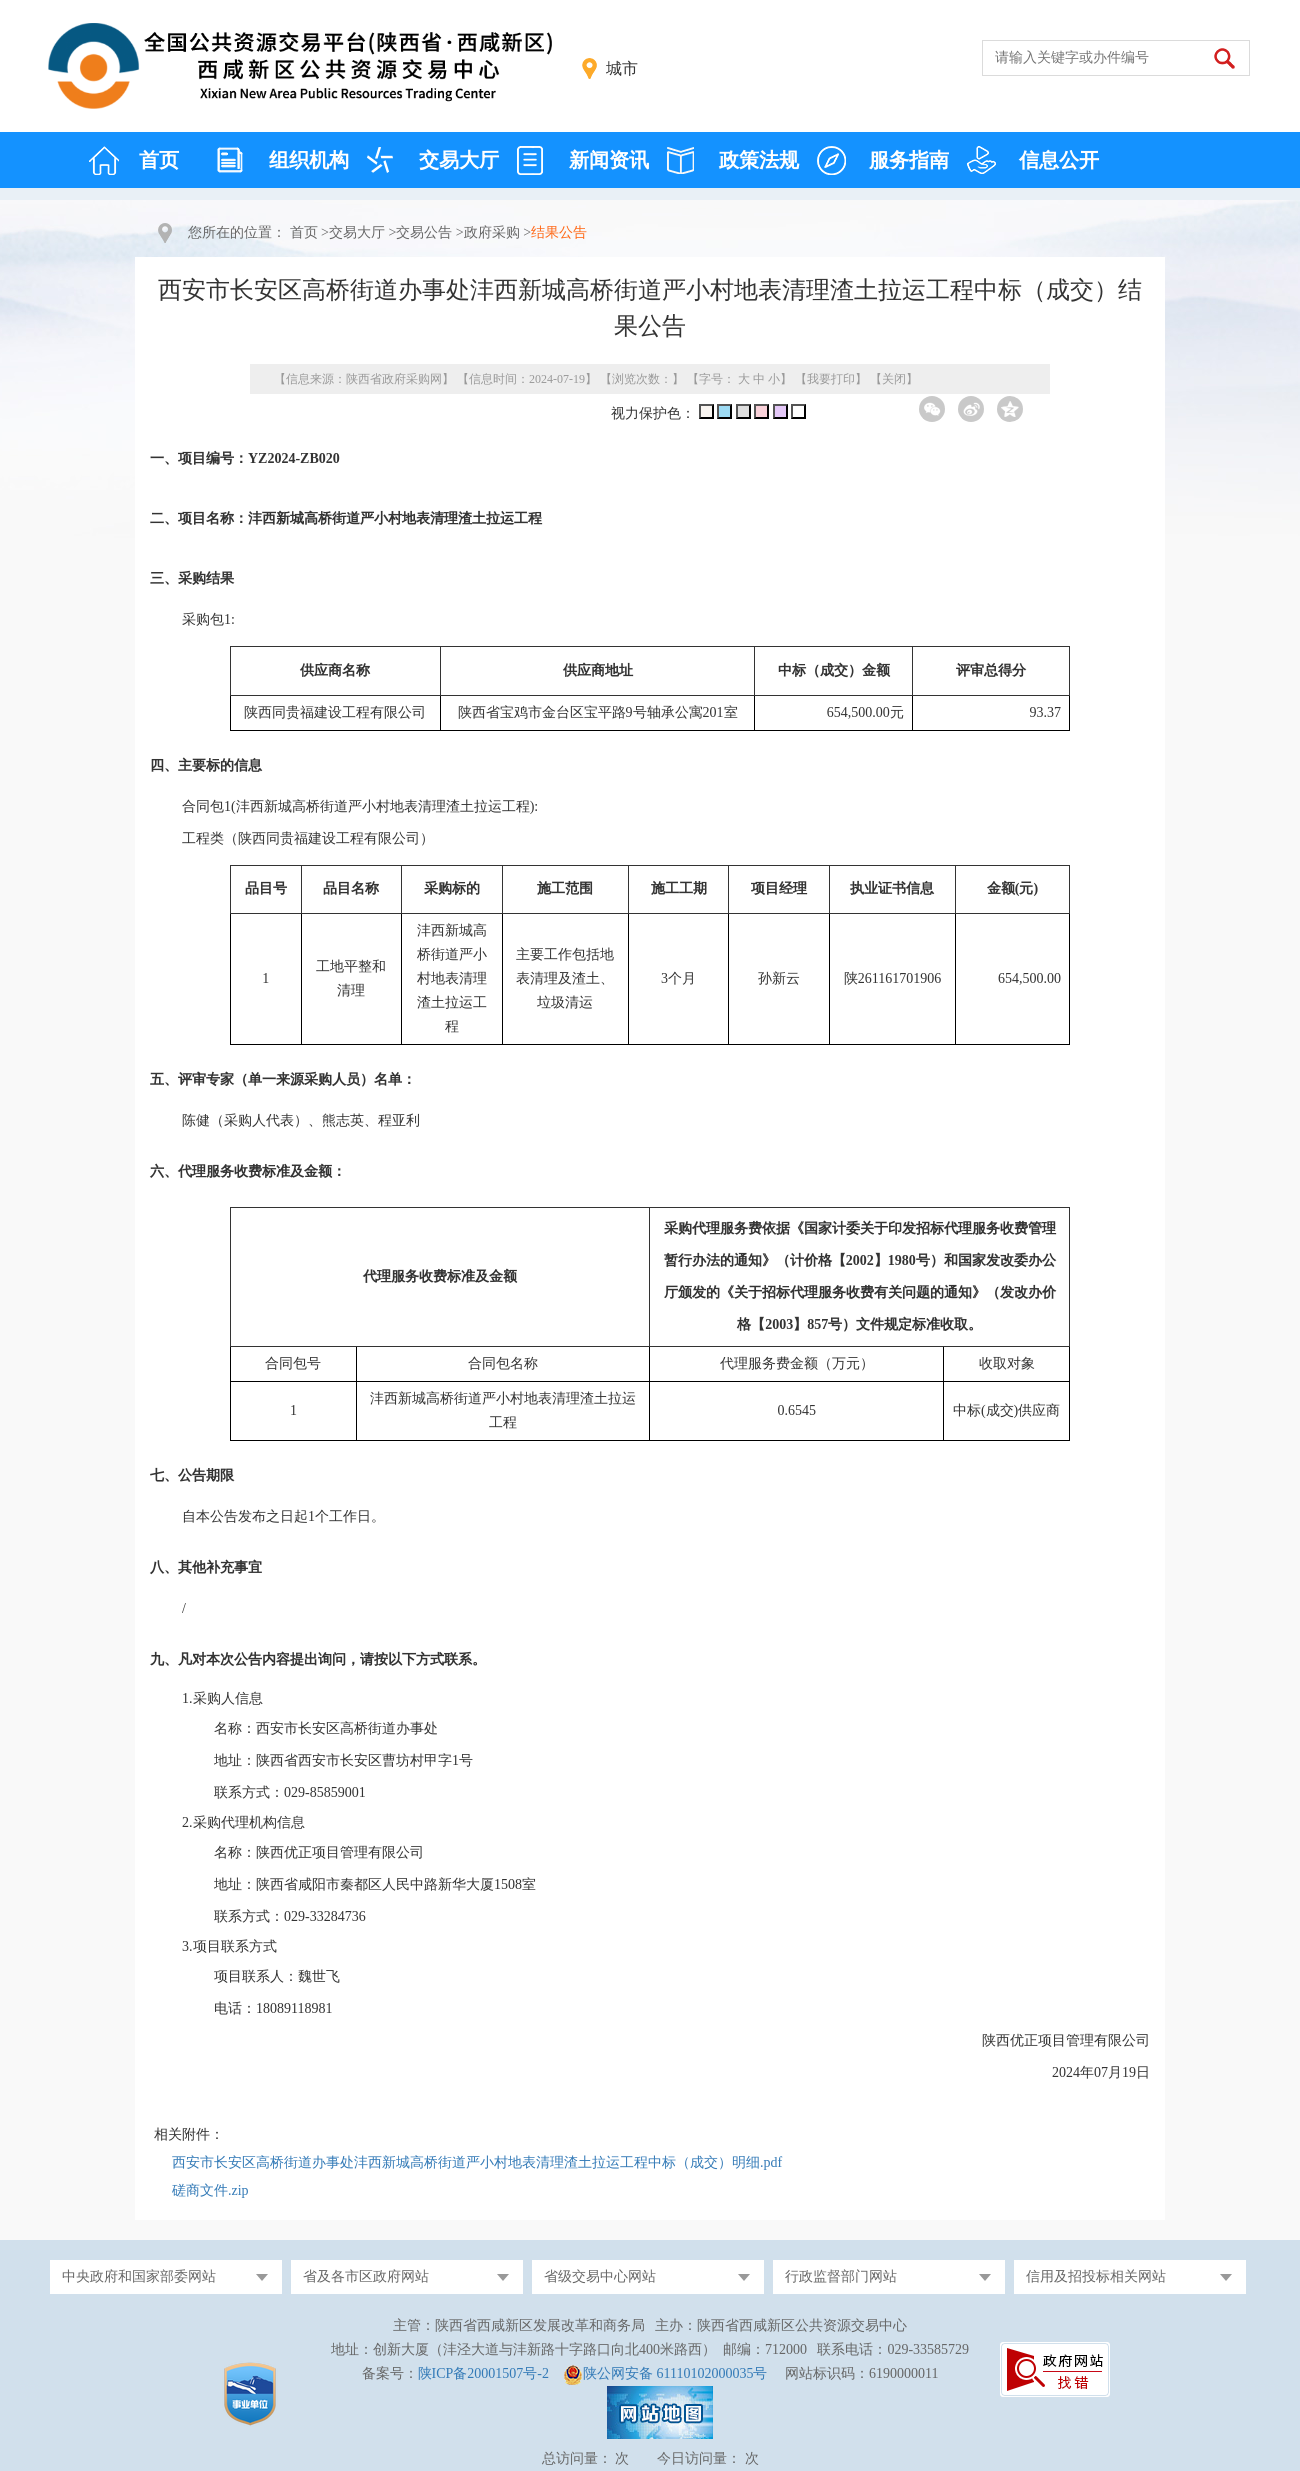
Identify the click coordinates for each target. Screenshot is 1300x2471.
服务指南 (909, 160)
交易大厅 (459, 160)
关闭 (894, 379)
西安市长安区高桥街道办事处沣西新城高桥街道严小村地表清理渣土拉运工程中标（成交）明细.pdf (477, 2162)
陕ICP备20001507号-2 (483, 2373)
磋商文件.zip (210, 2190)
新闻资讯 (609, 160)
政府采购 (492, 232)
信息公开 (1059, 160)
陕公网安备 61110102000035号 (675, 2373)
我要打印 (831, 379)
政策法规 (759, 160)
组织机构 (309, 160)
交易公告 (424, 232)
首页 (159, 160)
